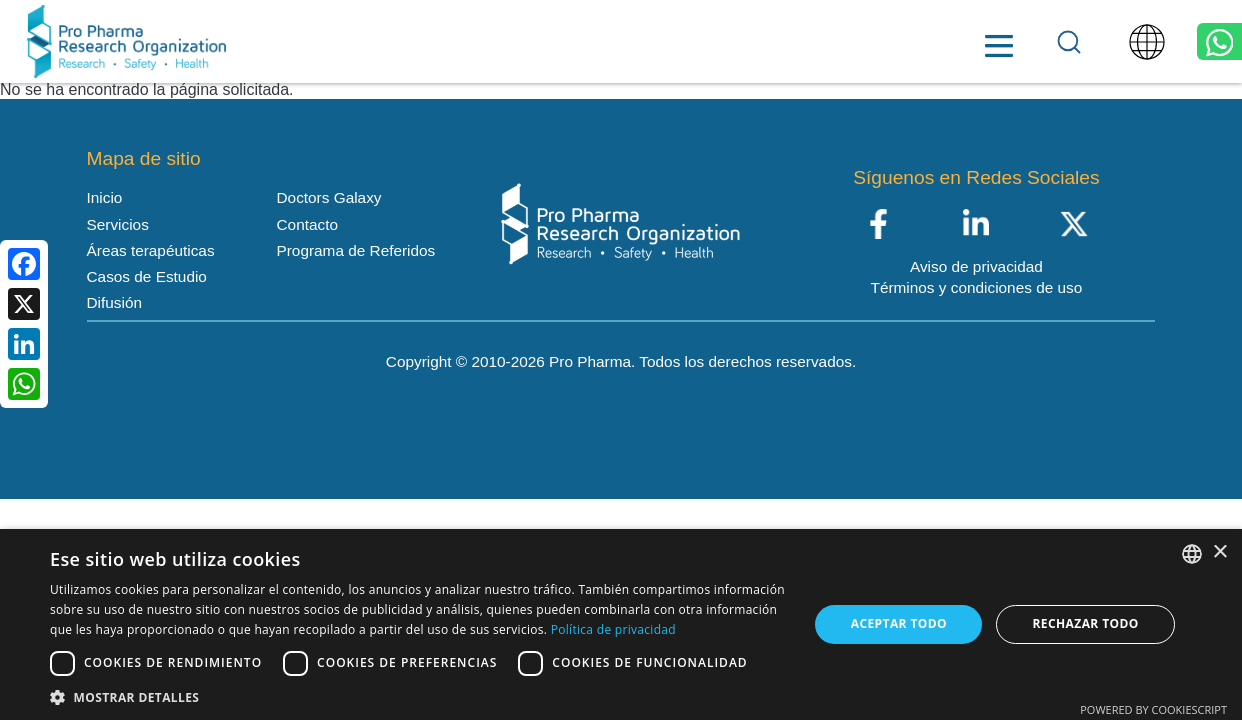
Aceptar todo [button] (899, 623)
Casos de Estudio (147, 276)
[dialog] (621, 624)
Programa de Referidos (356, 250)
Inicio (289, 42)
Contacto (968, 42)
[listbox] (1192, 554)
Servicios (397, 42)
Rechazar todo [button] (1086, 623)
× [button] (1219, 552)
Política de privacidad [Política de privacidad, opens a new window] (613, 629)
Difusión (115, 302)
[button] (418, 696)
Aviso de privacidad (976, 266)
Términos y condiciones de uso (977, 287)
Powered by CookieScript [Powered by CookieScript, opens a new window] (1153, 709)
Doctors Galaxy (832, 42)
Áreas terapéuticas (545, 42)
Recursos (694, 42)
